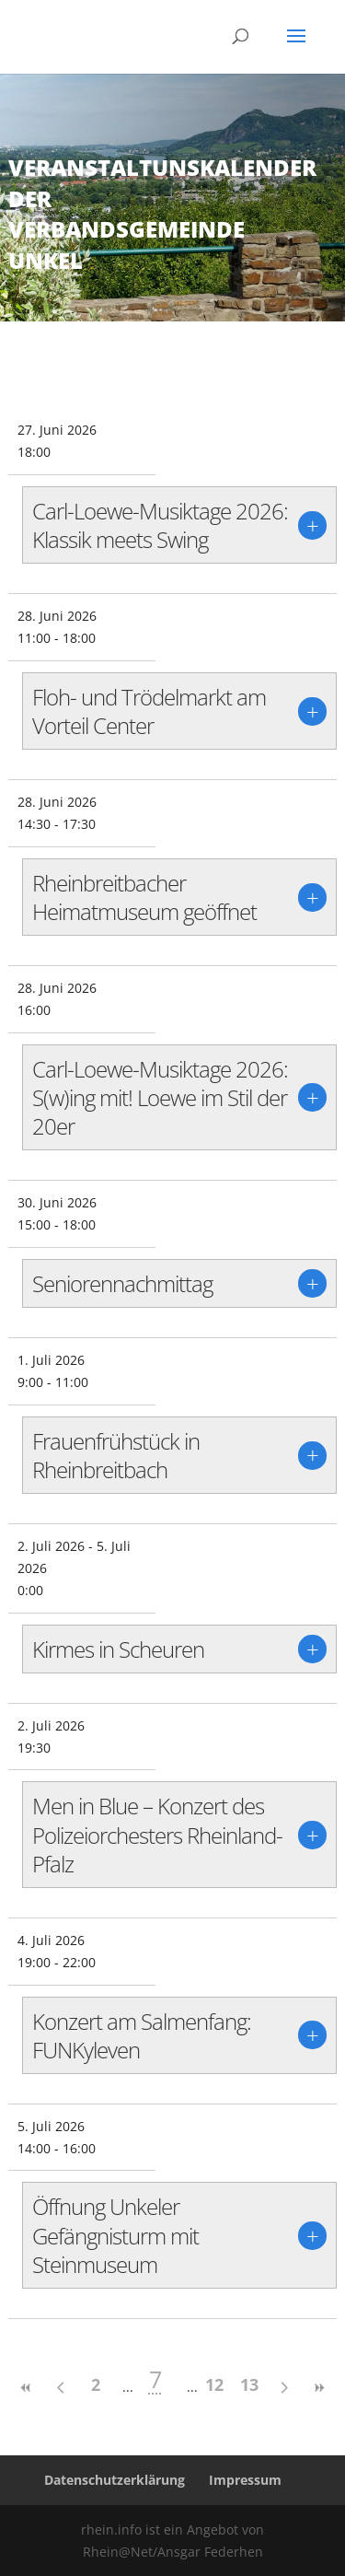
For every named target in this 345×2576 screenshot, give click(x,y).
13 (249, 2384)
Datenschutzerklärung (114, 2480)
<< (25, 2387)
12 (214, 2384)
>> (319, 2387)
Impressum (245, 2480)
